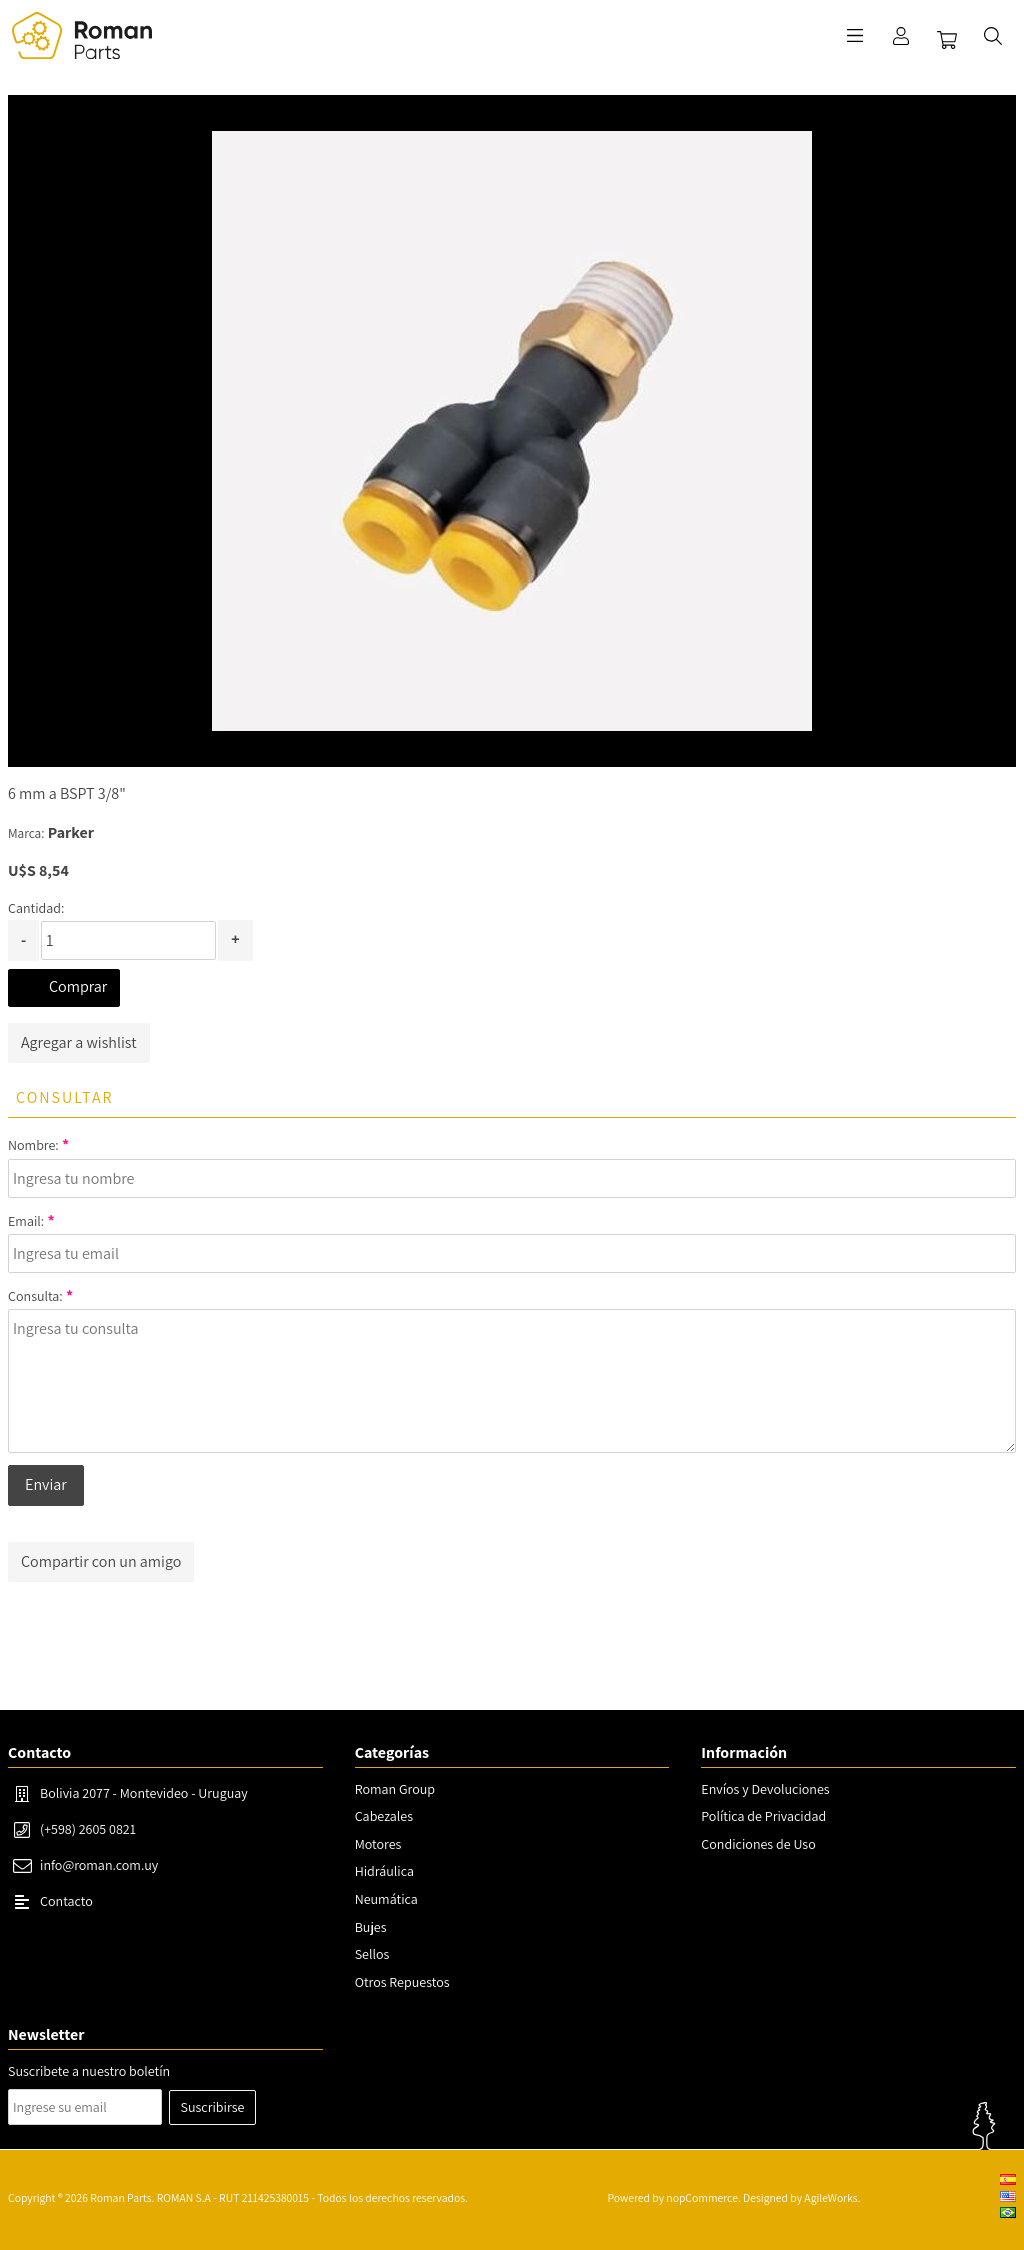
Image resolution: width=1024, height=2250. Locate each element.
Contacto (66, 1901)
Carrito (947, 40)
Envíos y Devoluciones (765, 1789)
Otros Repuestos (402, 1982)
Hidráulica (384, 1871)
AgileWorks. (832, 2197)
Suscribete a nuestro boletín (89, 2071)
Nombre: (33, 1145)
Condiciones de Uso (758, 1844)
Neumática (386, 1899)
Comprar (78, 986)
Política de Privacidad (763, 1816)
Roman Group (395, 1789)
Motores (378, 1844)
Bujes (371, 1927)
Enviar (46, 1484)
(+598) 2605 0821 (88, 1829)
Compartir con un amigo (101, 1561)
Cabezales (384, 1816)
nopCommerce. (703, 2197)
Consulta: (35, 1296)
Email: (26, 1221)
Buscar (993, 36)
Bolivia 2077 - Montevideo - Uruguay (144, 1793)
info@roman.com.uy (99, 1865)
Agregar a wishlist (79, 1042)
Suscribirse (213, 2107)
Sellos (372, 1954)
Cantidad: (36, 908)
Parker (71, 832)
